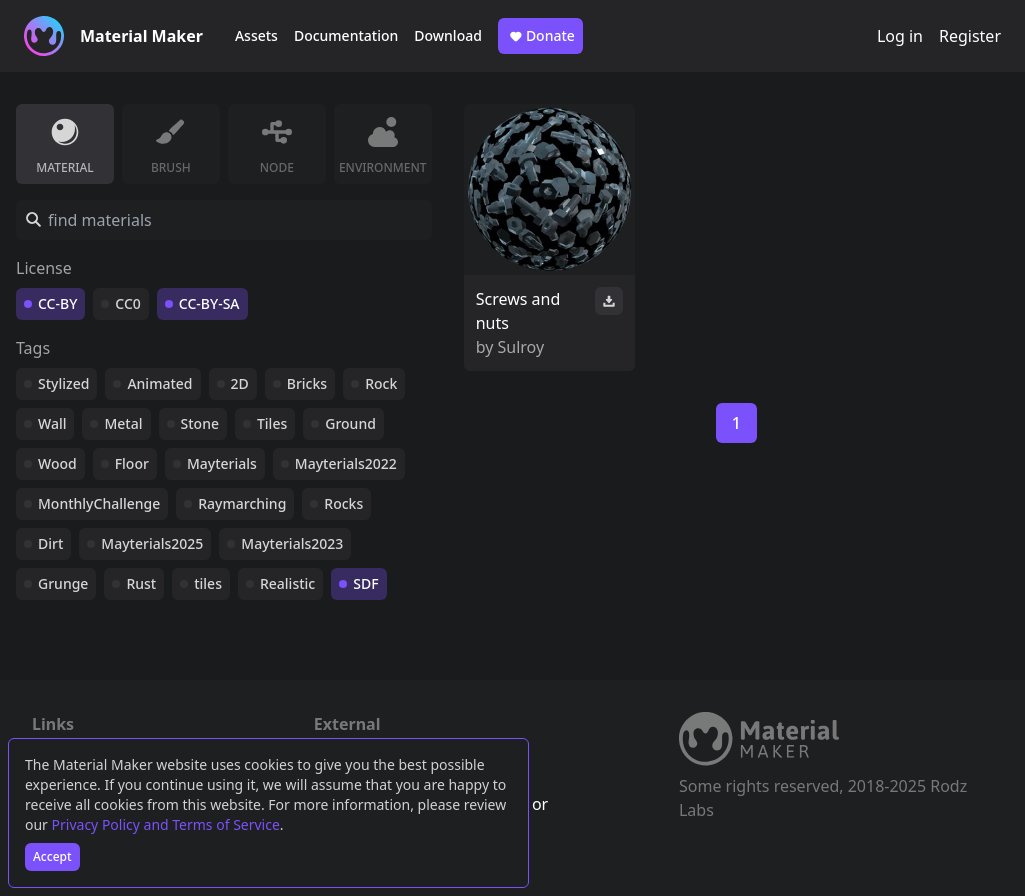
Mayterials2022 (346, 463)
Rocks (343, 503)
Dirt (50, 543)
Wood (57, 463)
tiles (208, 583)
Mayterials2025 (152, 543)
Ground (350, 423)
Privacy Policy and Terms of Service (166, 824)
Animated (159, 383)
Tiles (272, 423)
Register (970, 36)
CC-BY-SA (209, 303)
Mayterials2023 (292, 543)
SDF (365, 583)
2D (240, 383)
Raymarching (242, 503)
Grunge (63, 583)
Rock (381, 383)
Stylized (63, 383)
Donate (540, 36)
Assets (256, 35)
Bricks (307, 383)
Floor (132, 463)
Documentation (346, 35)
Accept (52, 856)
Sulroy (521, 347)
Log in (900, 36)
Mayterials (222, 463)
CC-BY (57, 303)
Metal (123, 423)
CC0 (128, 303)
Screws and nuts (518, 311)
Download (448, 35)
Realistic (287, 583)
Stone (200, 423)
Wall (52, 423)
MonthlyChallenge (99, 503)
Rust (141, 583)
